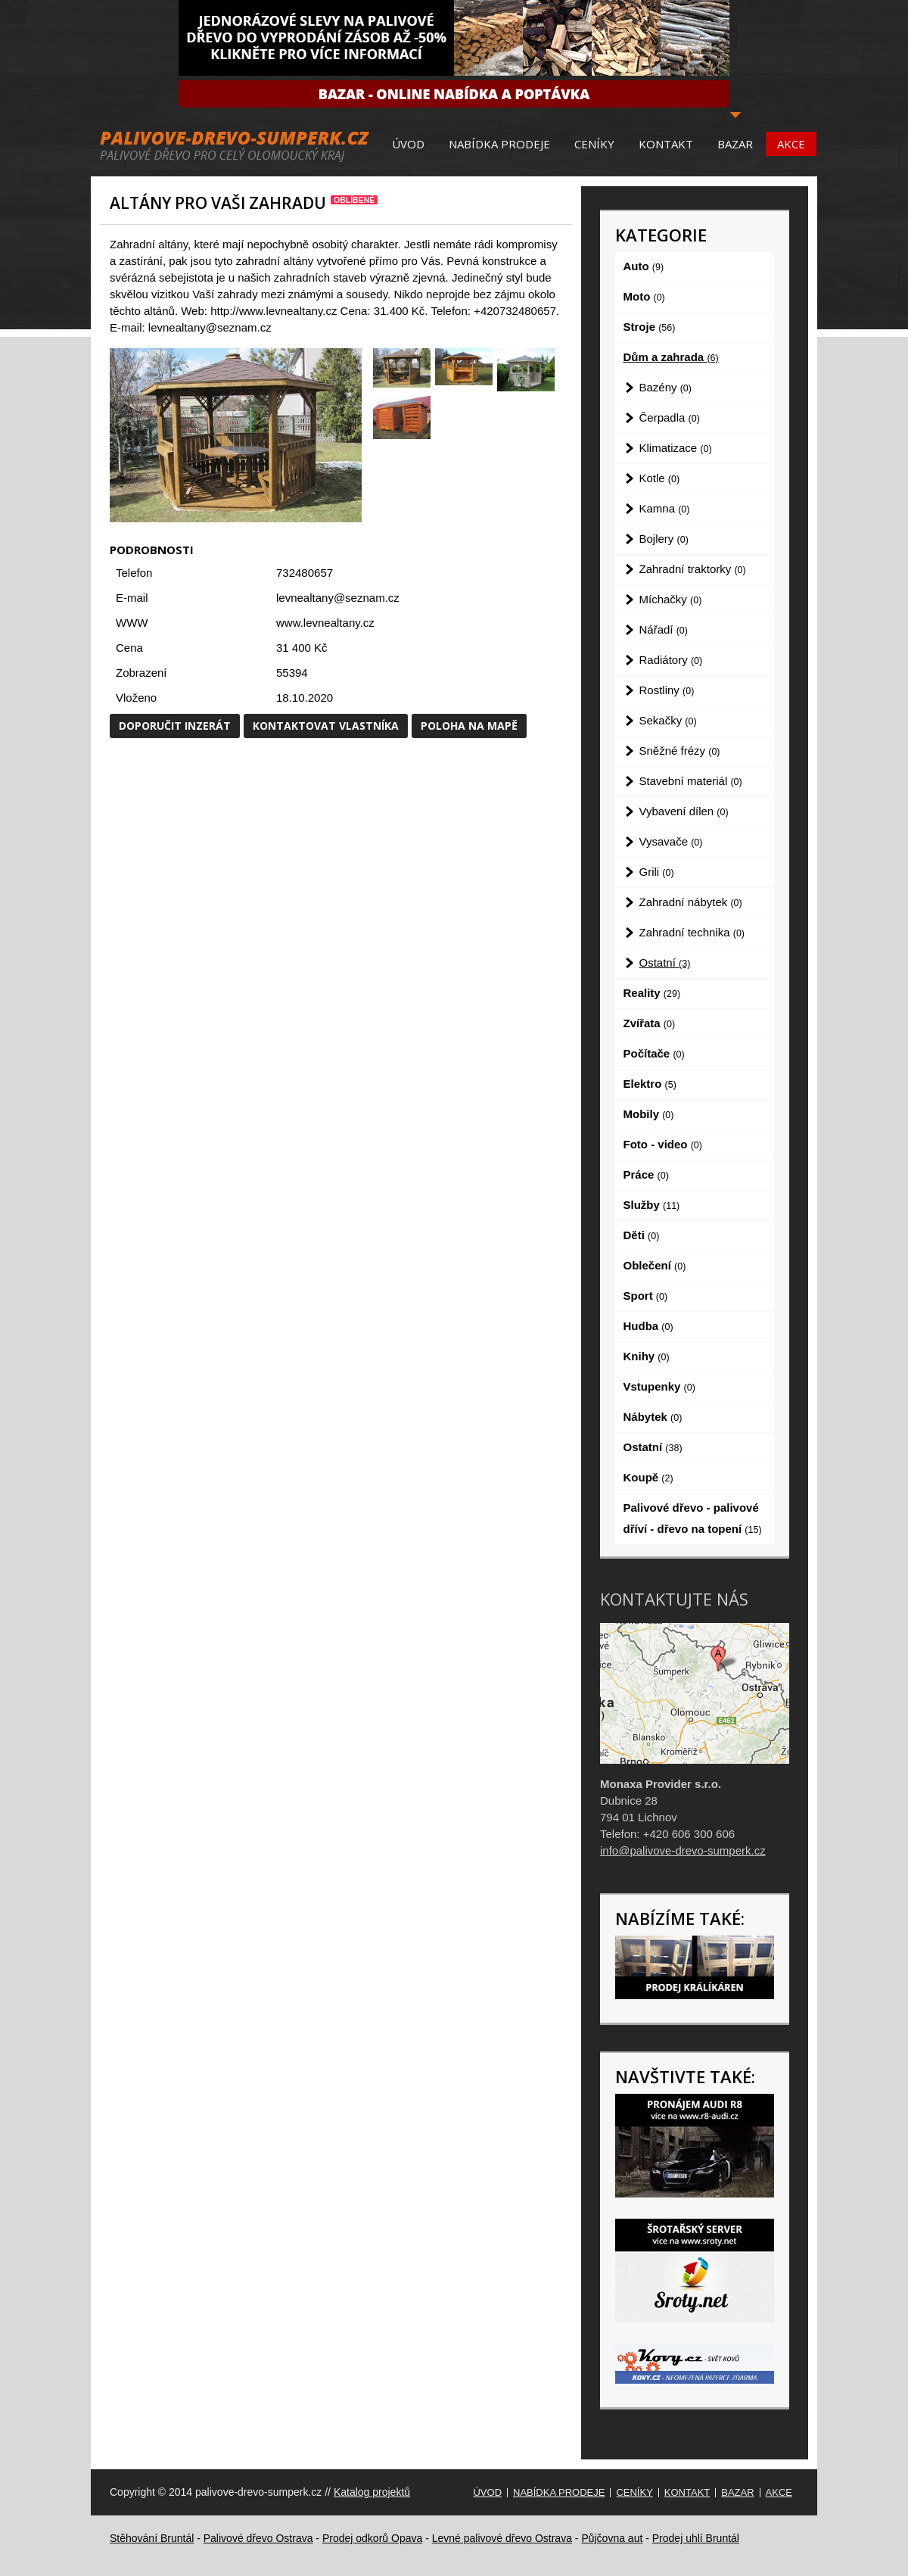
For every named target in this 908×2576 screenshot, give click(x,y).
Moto (644, 296)
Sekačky (668, 720)
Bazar (735, 143)
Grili (656, 871)
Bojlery (664, 538)
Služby (651, 1204)
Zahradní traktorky (692, 568)
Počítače (654, 1053)
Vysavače (671, 841)
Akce (791, 143)
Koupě (648, 1477)
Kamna (664, 508)
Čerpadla (669, 417)
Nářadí (663, 629)
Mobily (648, 1113)
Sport (645, 1295)
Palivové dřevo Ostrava (258, 2538)
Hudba (648, 1325)
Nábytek (653, 1416)
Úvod (408, 143)
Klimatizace (675, 447)
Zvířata (649, 1023)
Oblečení (654, 1265)
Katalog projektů (372, 2492)
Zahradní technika (692, 932)
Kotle (659, 478)
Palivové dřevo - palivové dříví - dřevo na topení (692, 1518)
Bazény (665, 387)
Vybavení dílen (684, 811)
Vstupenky (659, 1386)
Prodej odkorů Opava (372, 2538)
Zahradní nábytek (690, 902)
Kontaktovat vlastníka (326, 725)
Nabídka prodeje (499, 143)
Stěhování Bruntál (152, 2538)
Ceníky (594, 143)
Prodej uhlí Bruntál (695, 2538)
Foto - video (662, 1144)
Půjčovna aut (611, 2538)
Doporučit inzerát (175, 725)
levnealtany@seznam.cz (338, 597)
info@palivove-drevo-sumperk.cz (683, 1850)
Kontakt (666, 143)
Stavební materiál (690, 780)
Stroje (649, 326)
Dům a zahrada (671, 356)
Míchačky (670, 599)
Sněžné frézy (679, 750)
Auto (643, 266)
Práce (646, 1174)
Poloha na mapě (469, 725)
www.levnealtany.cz (325, 622)
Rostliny (667, 690)
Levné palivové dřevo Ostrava (502, 2538)
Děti (641, 1235)
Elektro (649, 1083)
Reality (652, 992)
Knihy (646, 1356)
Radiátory (671, 659)
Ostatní (665, 962)
